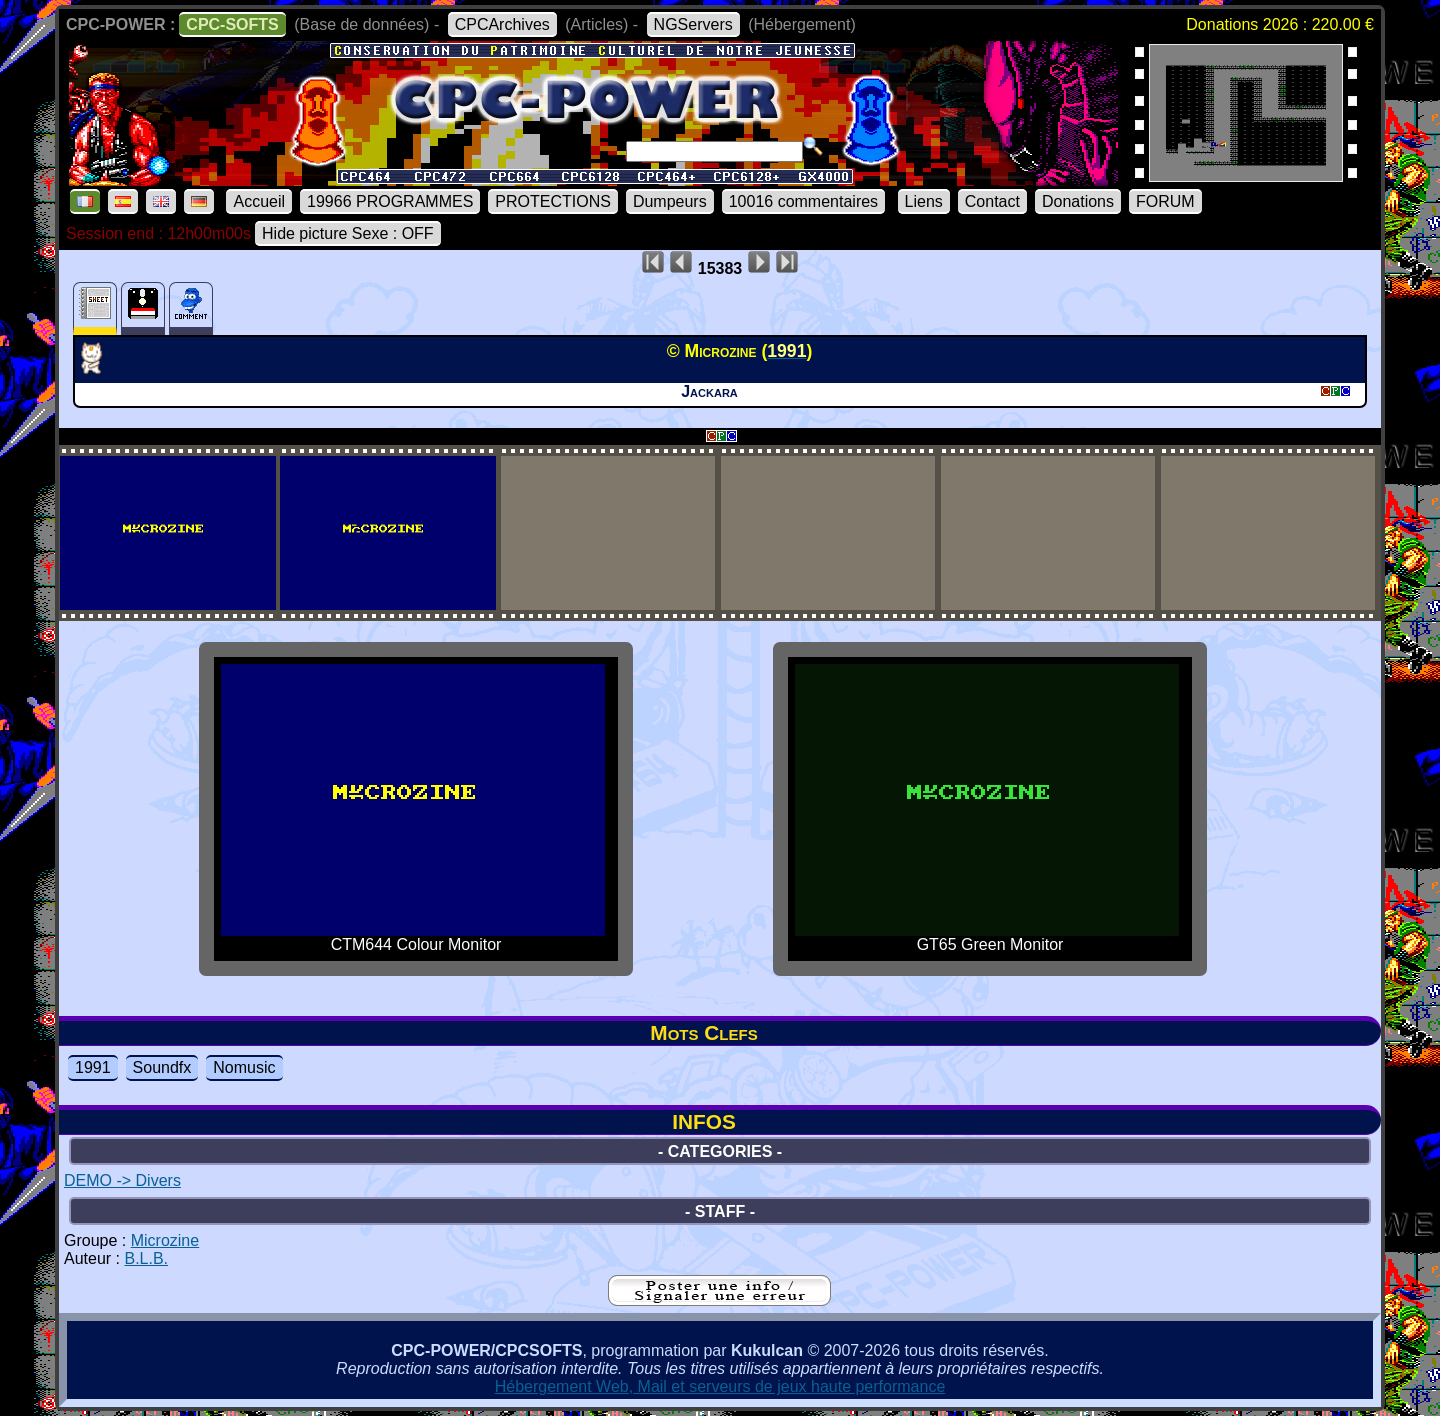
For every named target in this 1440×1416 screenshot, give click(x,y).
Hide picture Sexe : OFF (348, 233)
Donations (1078, 201)
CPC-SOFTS (232, 24)
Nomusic (244, 1067)
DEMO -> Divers (122, 1180)
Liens (924, 201)
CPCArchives (502, 24)
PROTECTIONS (553, 201)
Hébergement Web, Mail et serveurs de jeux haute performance (720, 1386)
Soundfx (162, 1067)
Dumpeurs (670, 201)
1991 (93, 1067)
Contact (992, 201)
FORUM (1165, 201)
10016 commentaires (803, 201)
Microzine (165, 1240)
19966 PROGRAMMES (390, 201)
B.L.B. (146, 1258)
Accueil (259, 201)
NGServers (693, 24)
